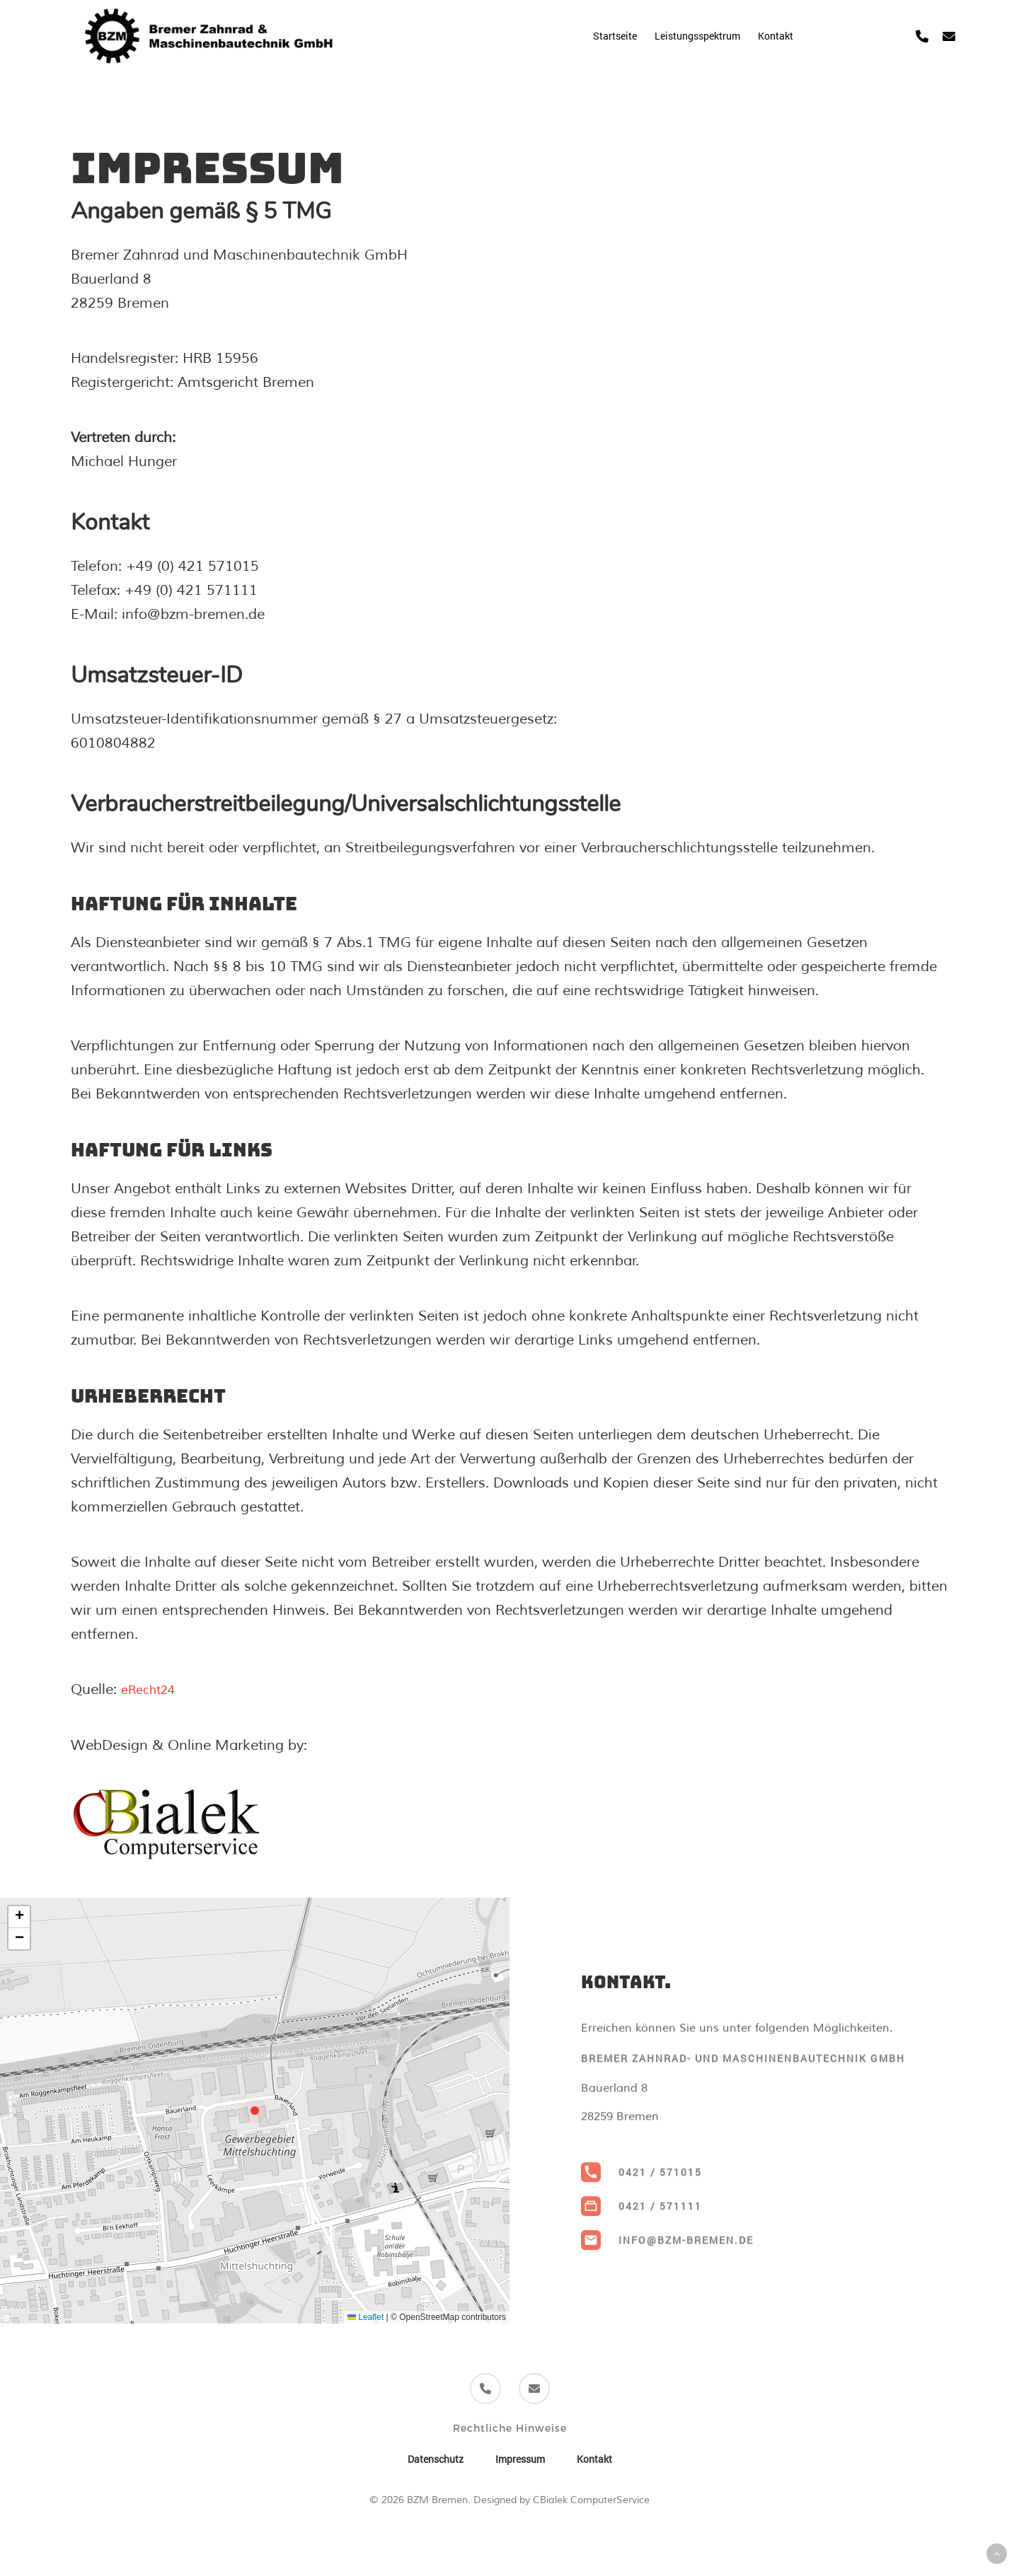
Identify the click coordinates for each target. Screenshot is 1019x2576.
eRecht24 (152, 1689)
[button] (255, 2110)
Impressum (520, 2458)
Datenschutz (436, 2458)
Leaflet (365, 2316)
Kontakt (594, 2458)
